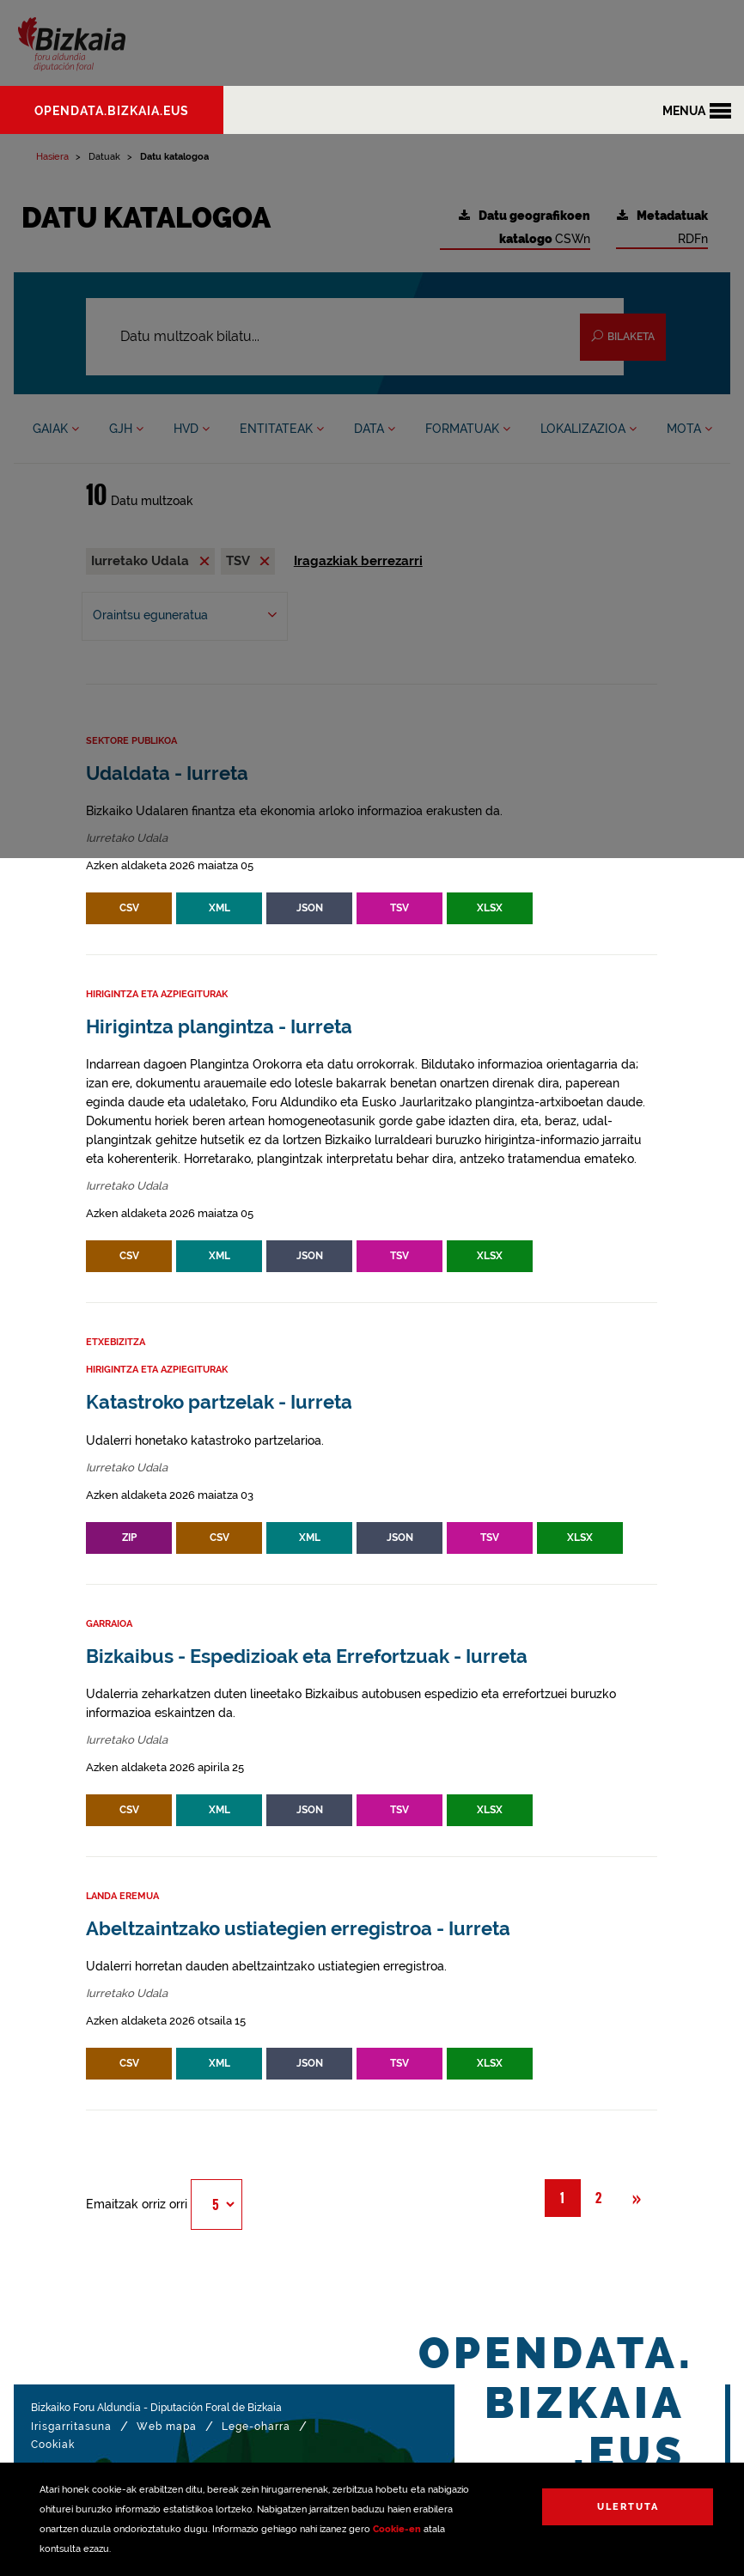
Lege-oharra (256, 2427)
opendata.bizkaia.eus (111, 111)
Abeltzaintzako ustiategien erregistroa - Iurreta (298, 1929)
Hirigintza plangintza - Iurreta (219, 1027)
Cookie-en (397, 2529)
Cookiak (53, 2445)
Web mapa (167, 2427)
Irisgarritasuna (71, 2427)
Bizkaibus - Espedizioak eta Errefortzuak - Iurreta (307, 1656)
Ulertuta (628, 2506)
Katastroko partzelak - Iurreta (219, 1402)
